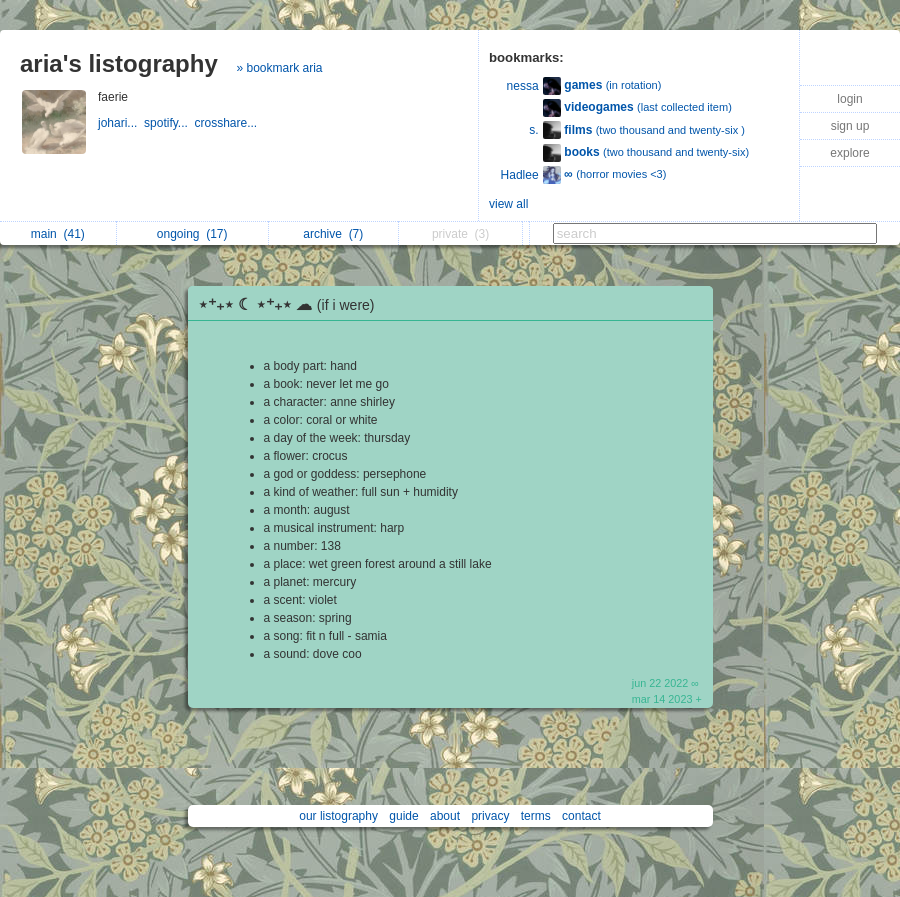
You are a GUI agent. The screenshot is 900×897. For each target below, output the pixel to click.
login (849, 99)
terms (536, 816)
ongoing (192, 234)
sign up (850, 126)
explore (849, 153)
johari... (121, 123)
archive (333, 234)
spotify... (169, 123)
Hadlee (520, 175)
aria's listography (119, 63)
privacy (490, 816)
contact (581, 816)
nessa (523, 86)
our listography (338, 816)
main (58, 234)
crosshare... (228, 123)
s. (533, 130)
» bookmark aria (279, 68)
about (445, 816)
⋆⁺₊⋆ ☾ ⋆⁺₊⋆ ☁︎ (291, 304)
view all (508, 204)
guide (403, 816)
